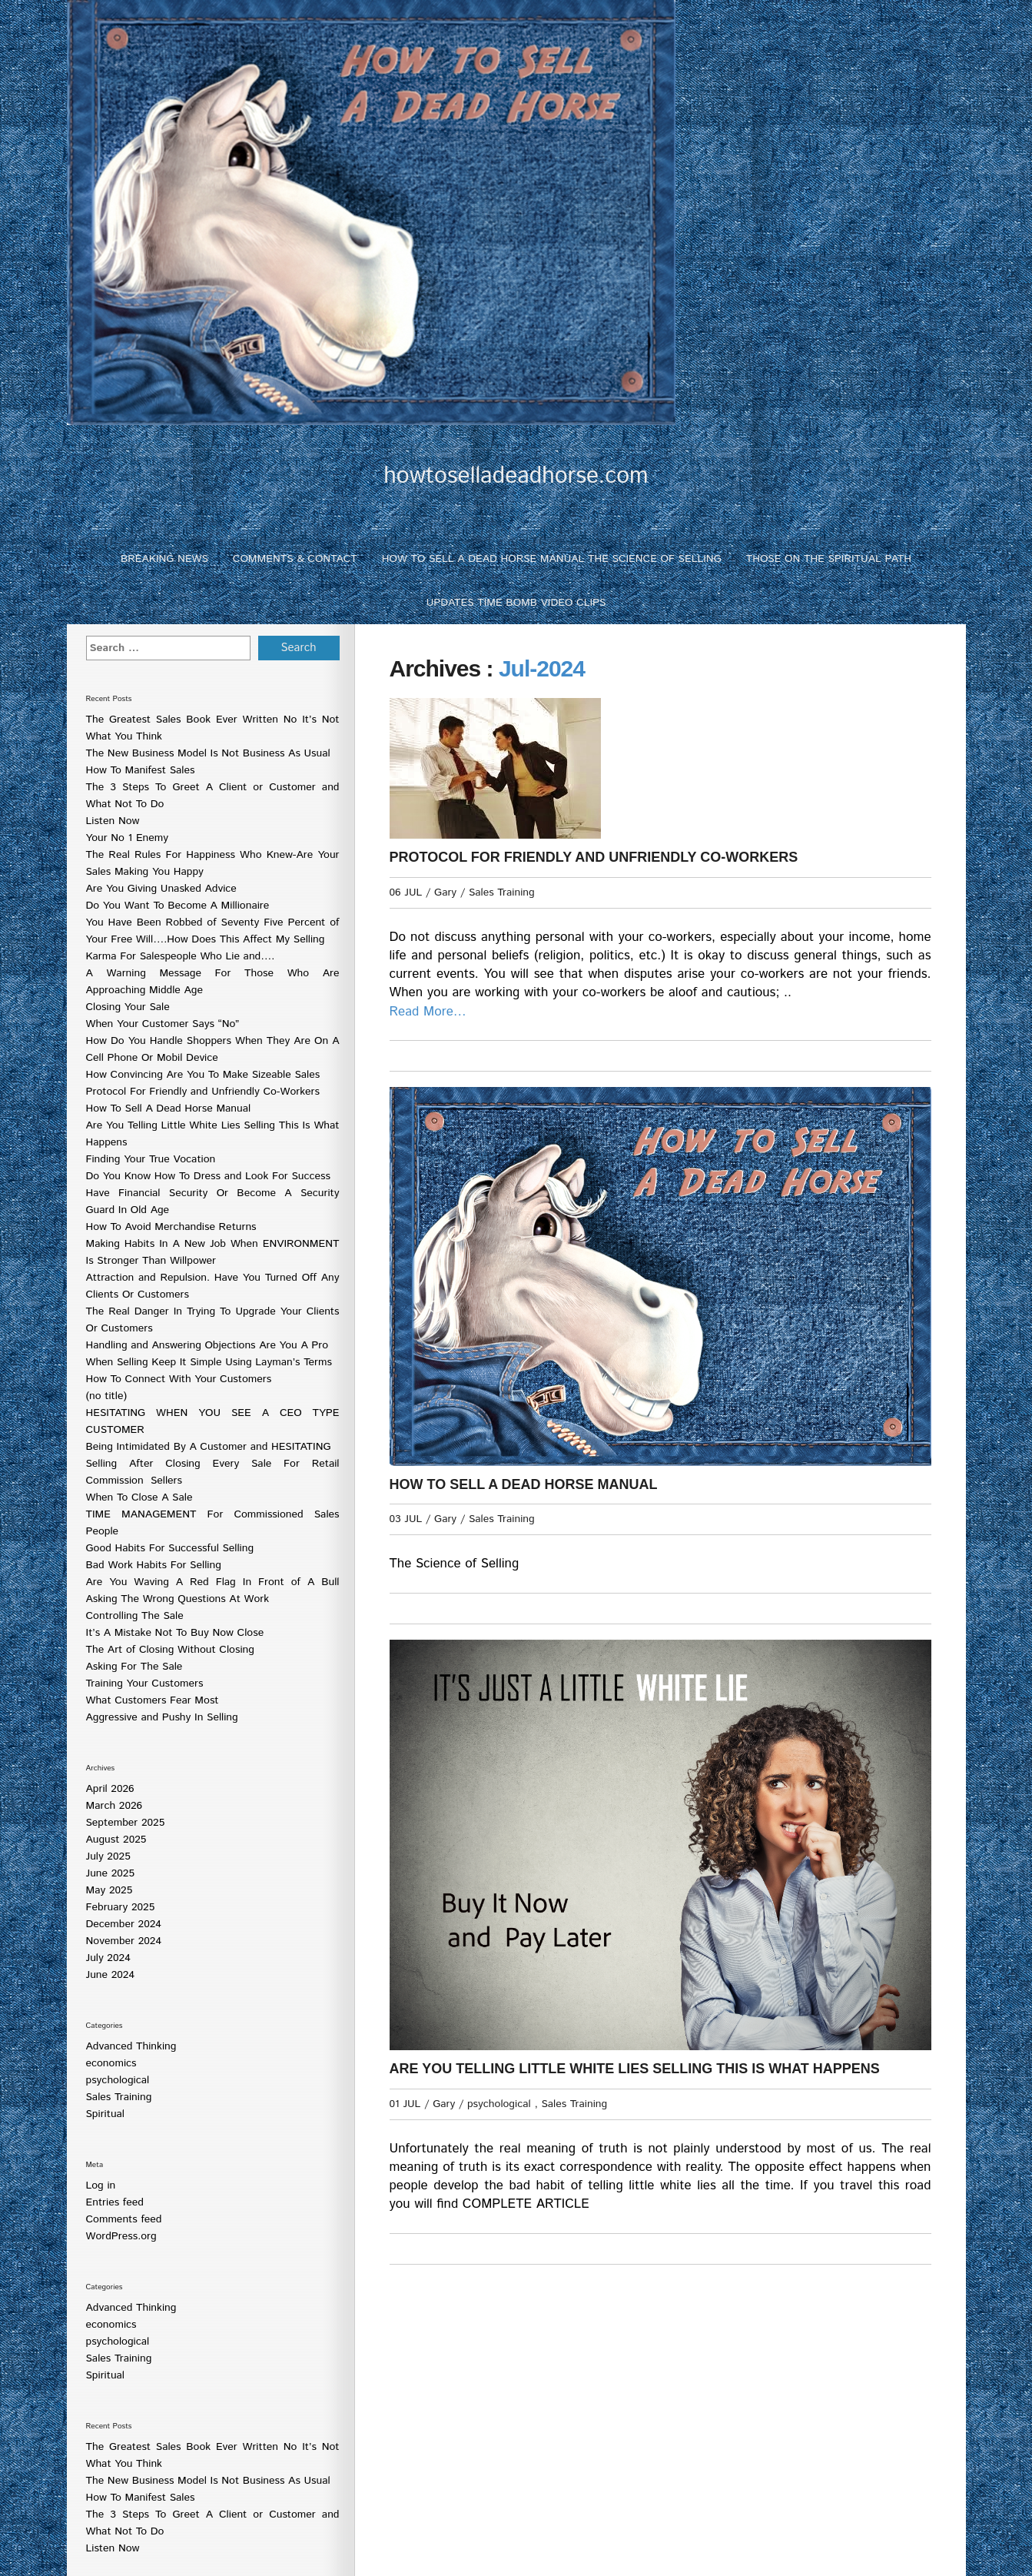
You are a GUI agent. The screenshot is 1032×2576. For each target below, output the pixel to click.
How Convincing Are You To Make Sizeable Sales (203, 1074)
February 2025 (120, 1907)
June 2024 (110, 1975)
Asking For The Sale (134, 1666)
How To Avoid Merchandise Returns (171, 1227)
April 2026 (110, 1789)
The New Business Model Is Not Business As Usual (208, 753)
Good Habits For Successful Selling (170, 1548)
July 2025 (108, 1856)
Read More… (428, 1011)
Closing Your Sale (128, 1007)
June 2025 (110, 1873)
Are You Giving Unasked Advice (161, 888)
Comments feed (124, 2219)
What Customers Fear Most (152, 1700)
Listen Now (113, 821)
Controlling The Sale (135, 1616)
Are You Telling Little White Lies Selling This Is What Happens (635, 2068)
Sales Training (119, 2097)
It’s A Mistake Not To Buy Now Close (175, 1632)
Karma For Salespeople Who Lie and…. (180, 956)
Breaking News (164, 559)
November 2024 (124, 1941)
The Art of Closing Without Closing (170, 1649)
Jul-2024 (542, 668)
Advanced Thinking (131, 2046)
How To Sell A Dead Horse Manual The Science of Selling (552, 559)
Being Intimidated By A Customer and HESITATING (208, 1446)
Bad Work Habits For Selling (153, 1565)
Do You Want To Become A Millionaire (178, 905)
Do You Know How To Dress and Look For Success (208, 1176)
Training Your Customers (145, 1683)
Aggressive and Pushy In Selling (162, 1717)
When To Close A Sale (139, 1497)
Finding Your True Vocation (151, 1159)
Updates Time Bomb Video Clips (516, 602)
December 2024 (123, 1924)
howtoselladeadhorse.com (515, 476)
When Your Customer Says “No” (163, 1024)
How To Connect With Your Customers (179, 1379)
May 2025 (109, 1890)
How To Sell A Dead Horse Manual (168, 1108)
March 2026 (114, 1805)
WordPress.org (121, 2236)
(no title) (107, 1396)
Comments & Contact (295, 559)
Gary (445, 892)
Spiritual (105, 2114)
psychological (118, 2080)
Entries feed (115, 2202)
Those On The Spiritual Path (828, 559)
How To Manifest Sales (140, 770)
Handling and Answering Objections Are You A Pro (207, 1345)
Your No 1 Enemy (127, 838)
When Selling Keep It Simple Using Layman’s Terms (209, 1362)
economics (111, 2063)
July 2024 (108, 1958)
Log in (101, 2185)
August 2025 (116, 1839)
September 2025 (125, 1822)
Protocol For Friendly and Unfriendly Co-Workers (203, 1091)
